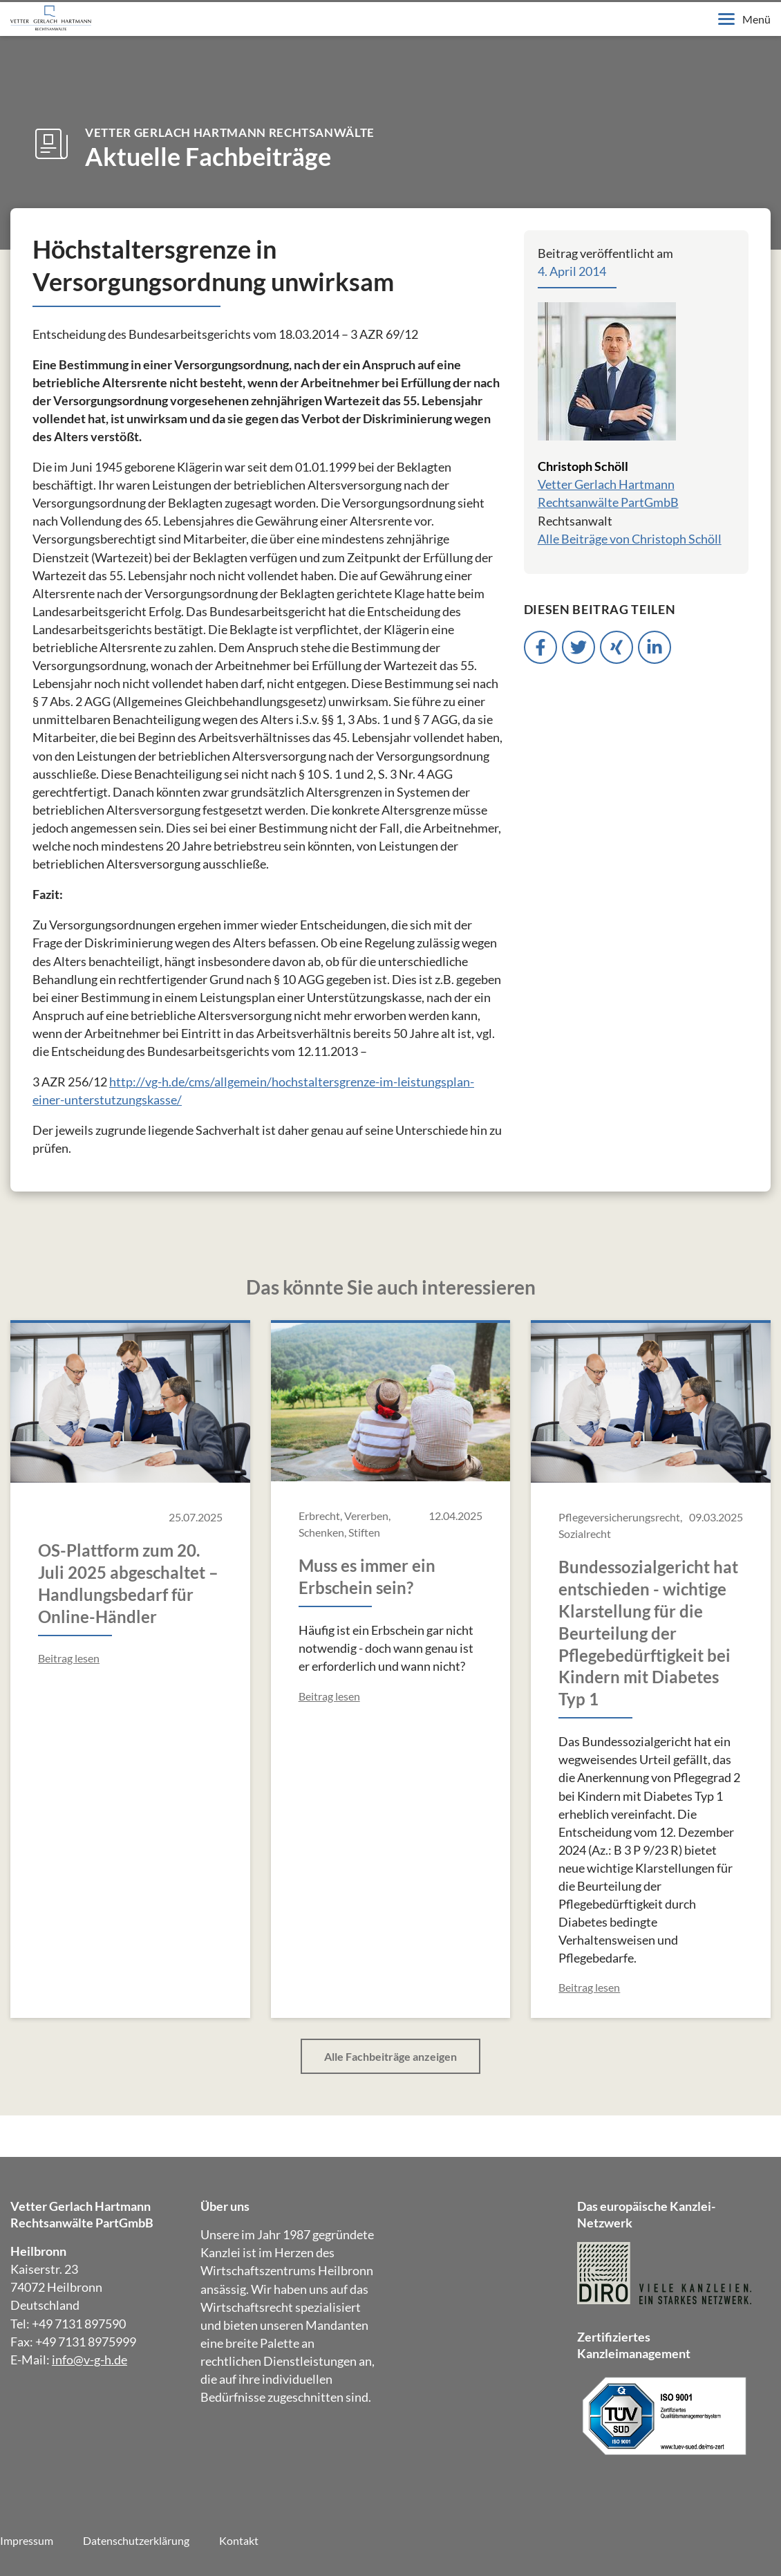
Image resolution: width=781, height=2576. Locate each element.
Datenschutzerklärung (136, 2540)
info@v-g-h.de (89, 2359)
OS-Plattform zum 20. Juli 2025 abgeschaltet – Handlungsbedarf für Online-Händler (128, 1583)
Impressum (26, 2540)
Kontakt (238, 2540)
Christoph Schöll (583, 466)
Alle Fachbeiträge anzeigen (390, 2056)
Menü (744, 19)
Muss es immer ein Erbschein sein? (367, 1576)
